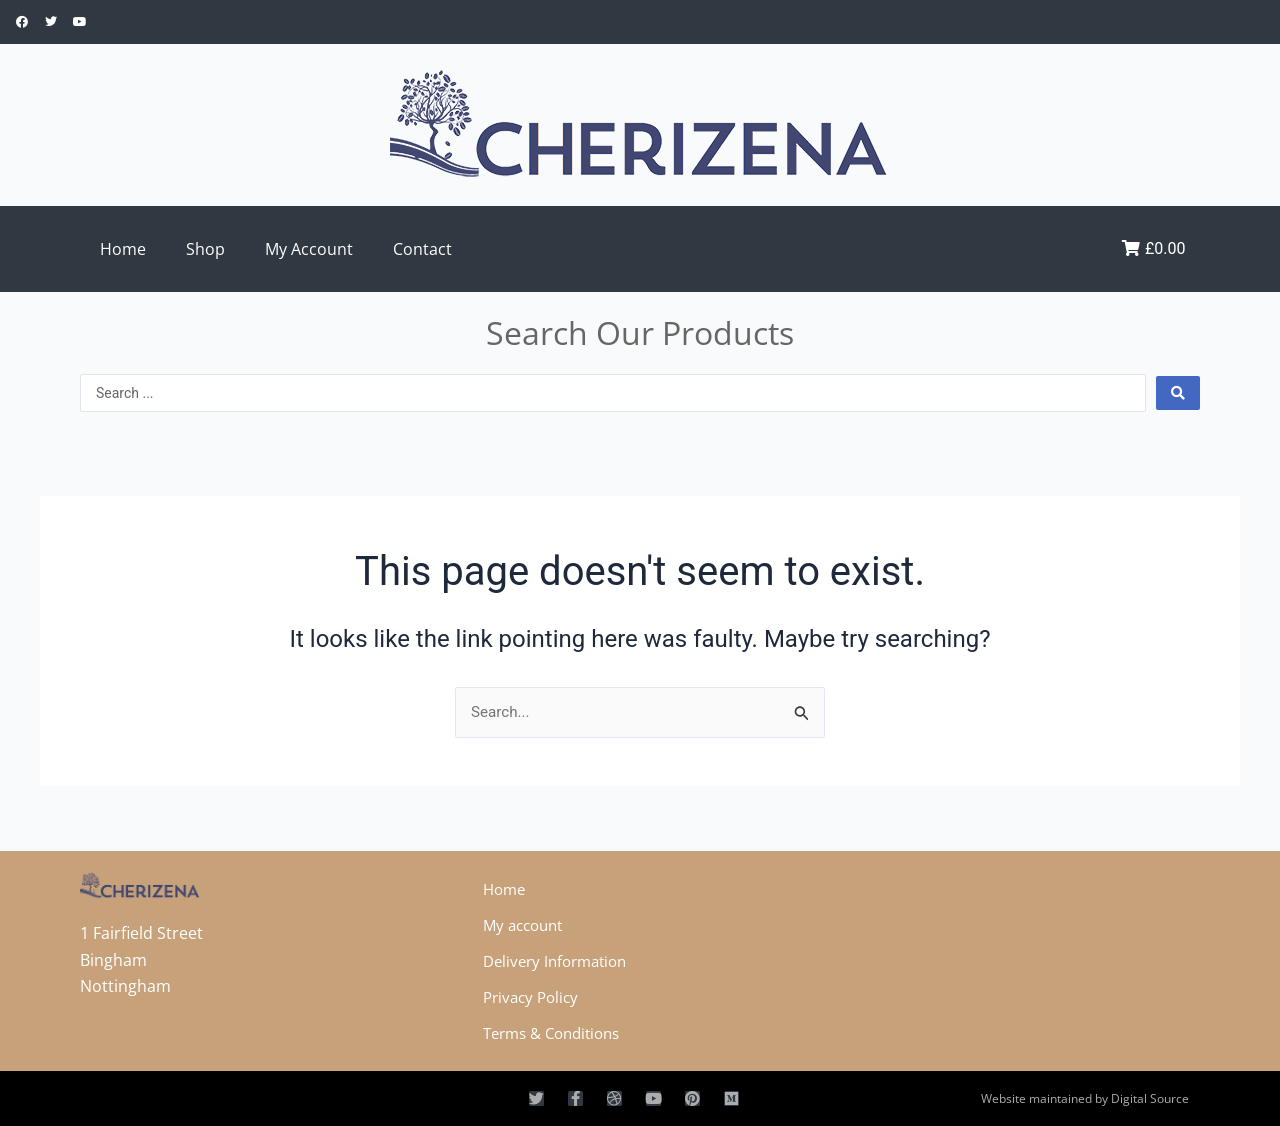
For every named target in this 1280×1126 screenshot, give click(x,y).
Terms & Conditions (558, 1033)
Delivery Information (560, 961)
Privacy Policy (534, 997)
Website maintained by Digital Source (1085, 1098)
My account (526, 925)
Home (123, 249)
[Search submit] (1178, 393)
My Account (309, 249)
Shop (205, 249)
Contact (422, 249)
